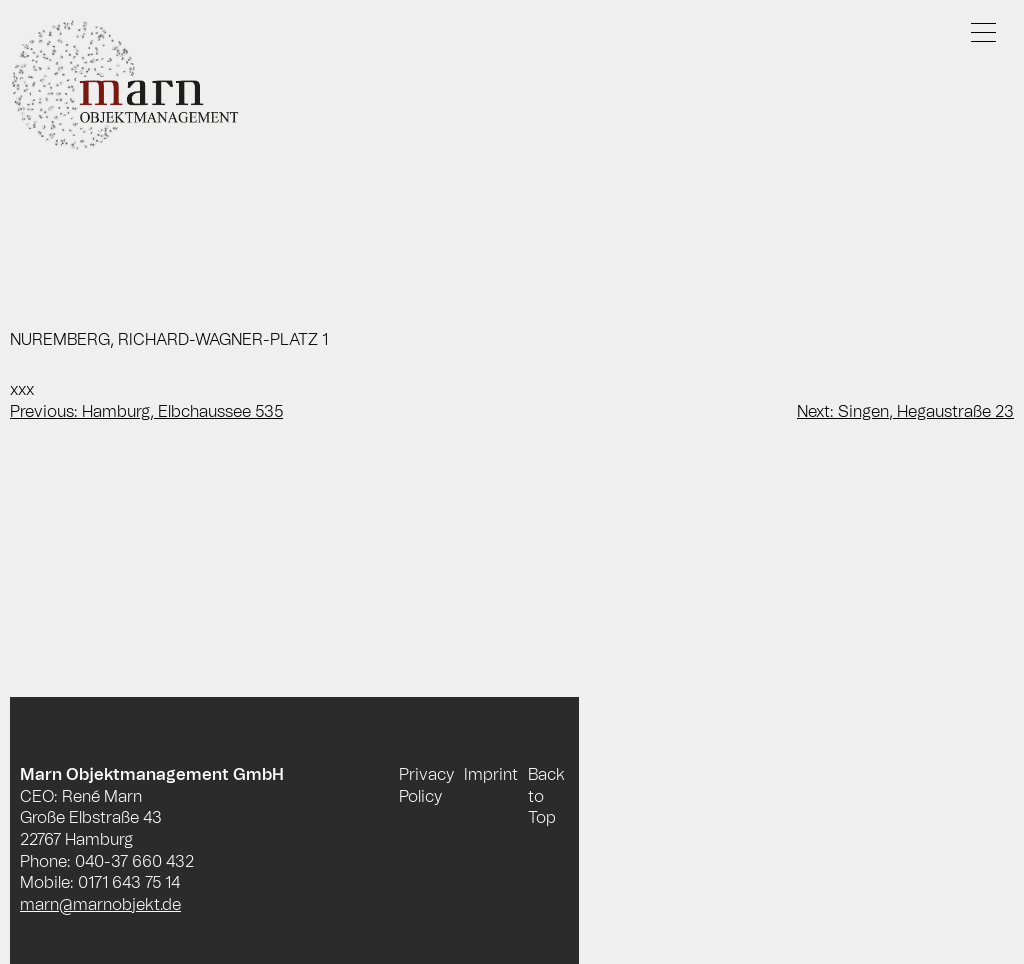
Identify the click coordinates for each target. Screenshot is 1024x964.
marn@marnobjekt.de (100, 905)
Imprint (491, 775)
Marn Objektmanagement (144, 86)
